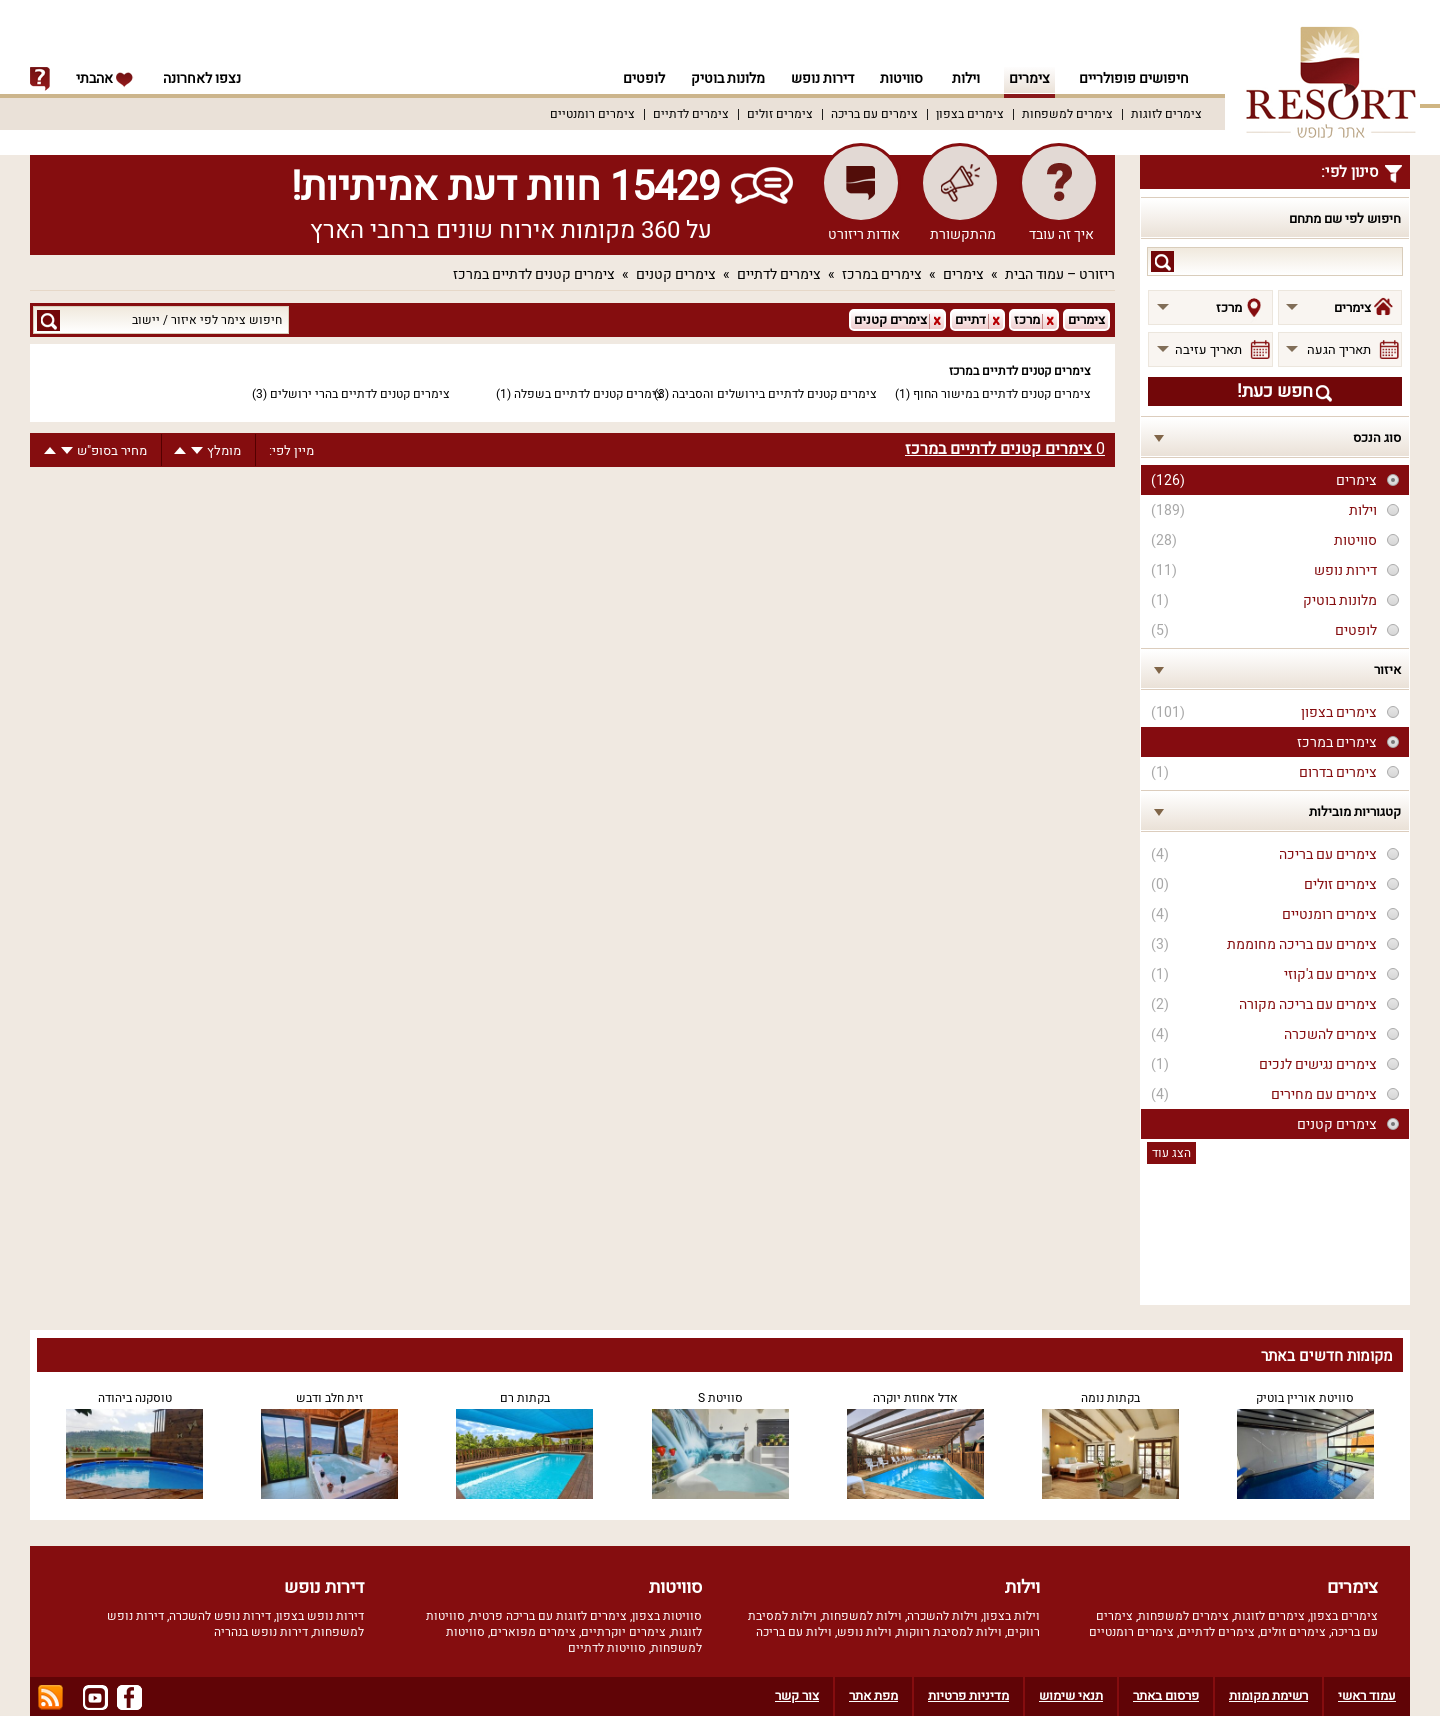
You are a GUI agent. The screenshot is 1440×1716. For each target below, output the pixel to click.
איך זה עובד (1061, 234)
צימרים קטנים (676, 274)
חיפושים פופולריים (1134, 78)
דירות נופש (819, 78)
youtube (95, 1697)
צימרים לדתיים (691, 114)
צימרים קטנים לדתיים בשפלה (588, 394)
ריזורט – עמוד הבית (1060, 274)
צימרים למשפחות (1067, 114)
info (40, 79)
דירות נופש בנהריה (261, 1632)
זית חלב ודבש (329, 1398)
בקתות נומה (1110, 1398)
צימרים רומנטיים (592, 114)
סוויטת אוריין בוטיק (1305, 1398)
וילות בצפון (1011, 1616)
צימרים (1029, 78)
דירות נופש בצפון (320, 1616)
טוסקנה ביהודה (135, 1398)
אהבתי (105, 78)
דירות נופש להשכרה (220, 1616)
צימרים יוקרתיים (623, 1632)
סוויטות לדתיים (607, 1648)
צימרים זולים (780, 114)
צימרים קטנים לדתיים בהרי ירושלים (360, 394)
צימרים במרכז (882, 274)
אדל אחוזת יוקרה (915, 1398)
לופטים (635, 78)
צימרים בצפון (970, 114)
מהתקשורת (963, 234)
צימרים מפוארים (533, 1632)
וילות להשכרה (942, 1616)
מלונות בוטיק (722, 78)
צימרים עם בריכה (874, 114)
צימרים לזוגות (1166, 114)
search (1162, 261)
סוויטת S (720, 1398)
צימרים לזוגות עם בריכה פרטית (548, 1616)
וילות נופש (864, 1632)
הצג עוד (1171, 1153)
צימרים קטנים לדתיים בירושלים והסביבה (774, 394)
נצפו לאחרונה (202, 78)
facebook (129, 1697)
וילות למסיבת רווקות (949, 1632)
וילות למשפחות (862, 1616)
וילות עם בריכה (794, 1632)
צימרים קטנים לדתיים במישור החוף (1002, 394)
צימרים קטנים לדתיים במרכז (534, 274)
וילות (966, 78)
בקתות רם (525, 1398)
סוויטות (901, 78)
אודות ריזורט (864, 234)
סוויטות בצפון (667, 1616)
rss (50, 1697)
